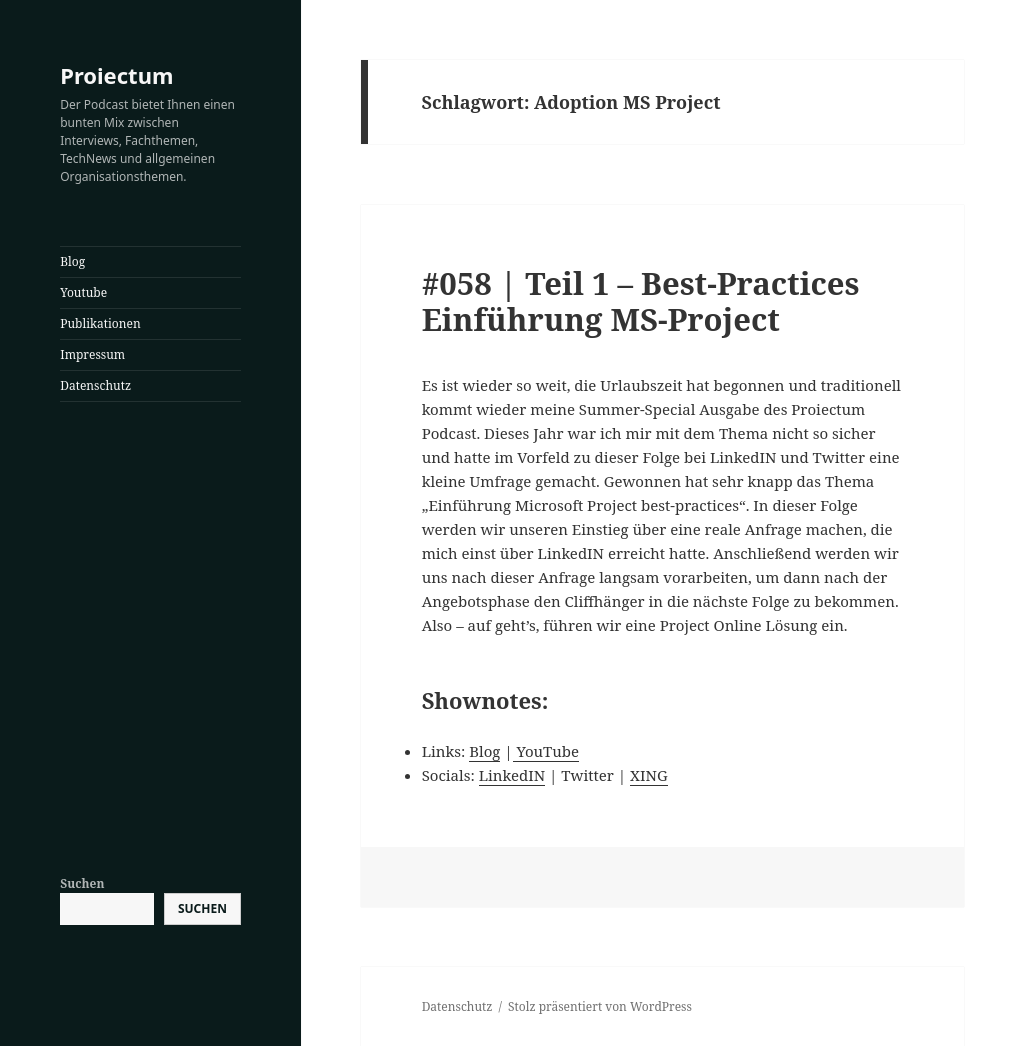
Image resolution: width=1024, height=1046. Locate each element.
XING (649, 775)
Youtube (83, 292)
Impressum (92, 354)
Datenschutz (95, 385)
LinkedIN (512, 775)
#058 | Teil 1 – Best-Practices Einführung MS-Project (641, 301)
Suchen (82, 883)
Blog (72, 261)
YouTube (546, 751)
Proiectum (116, 75)
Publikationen (100, 323)
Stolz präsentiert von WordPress (600, 1006)
